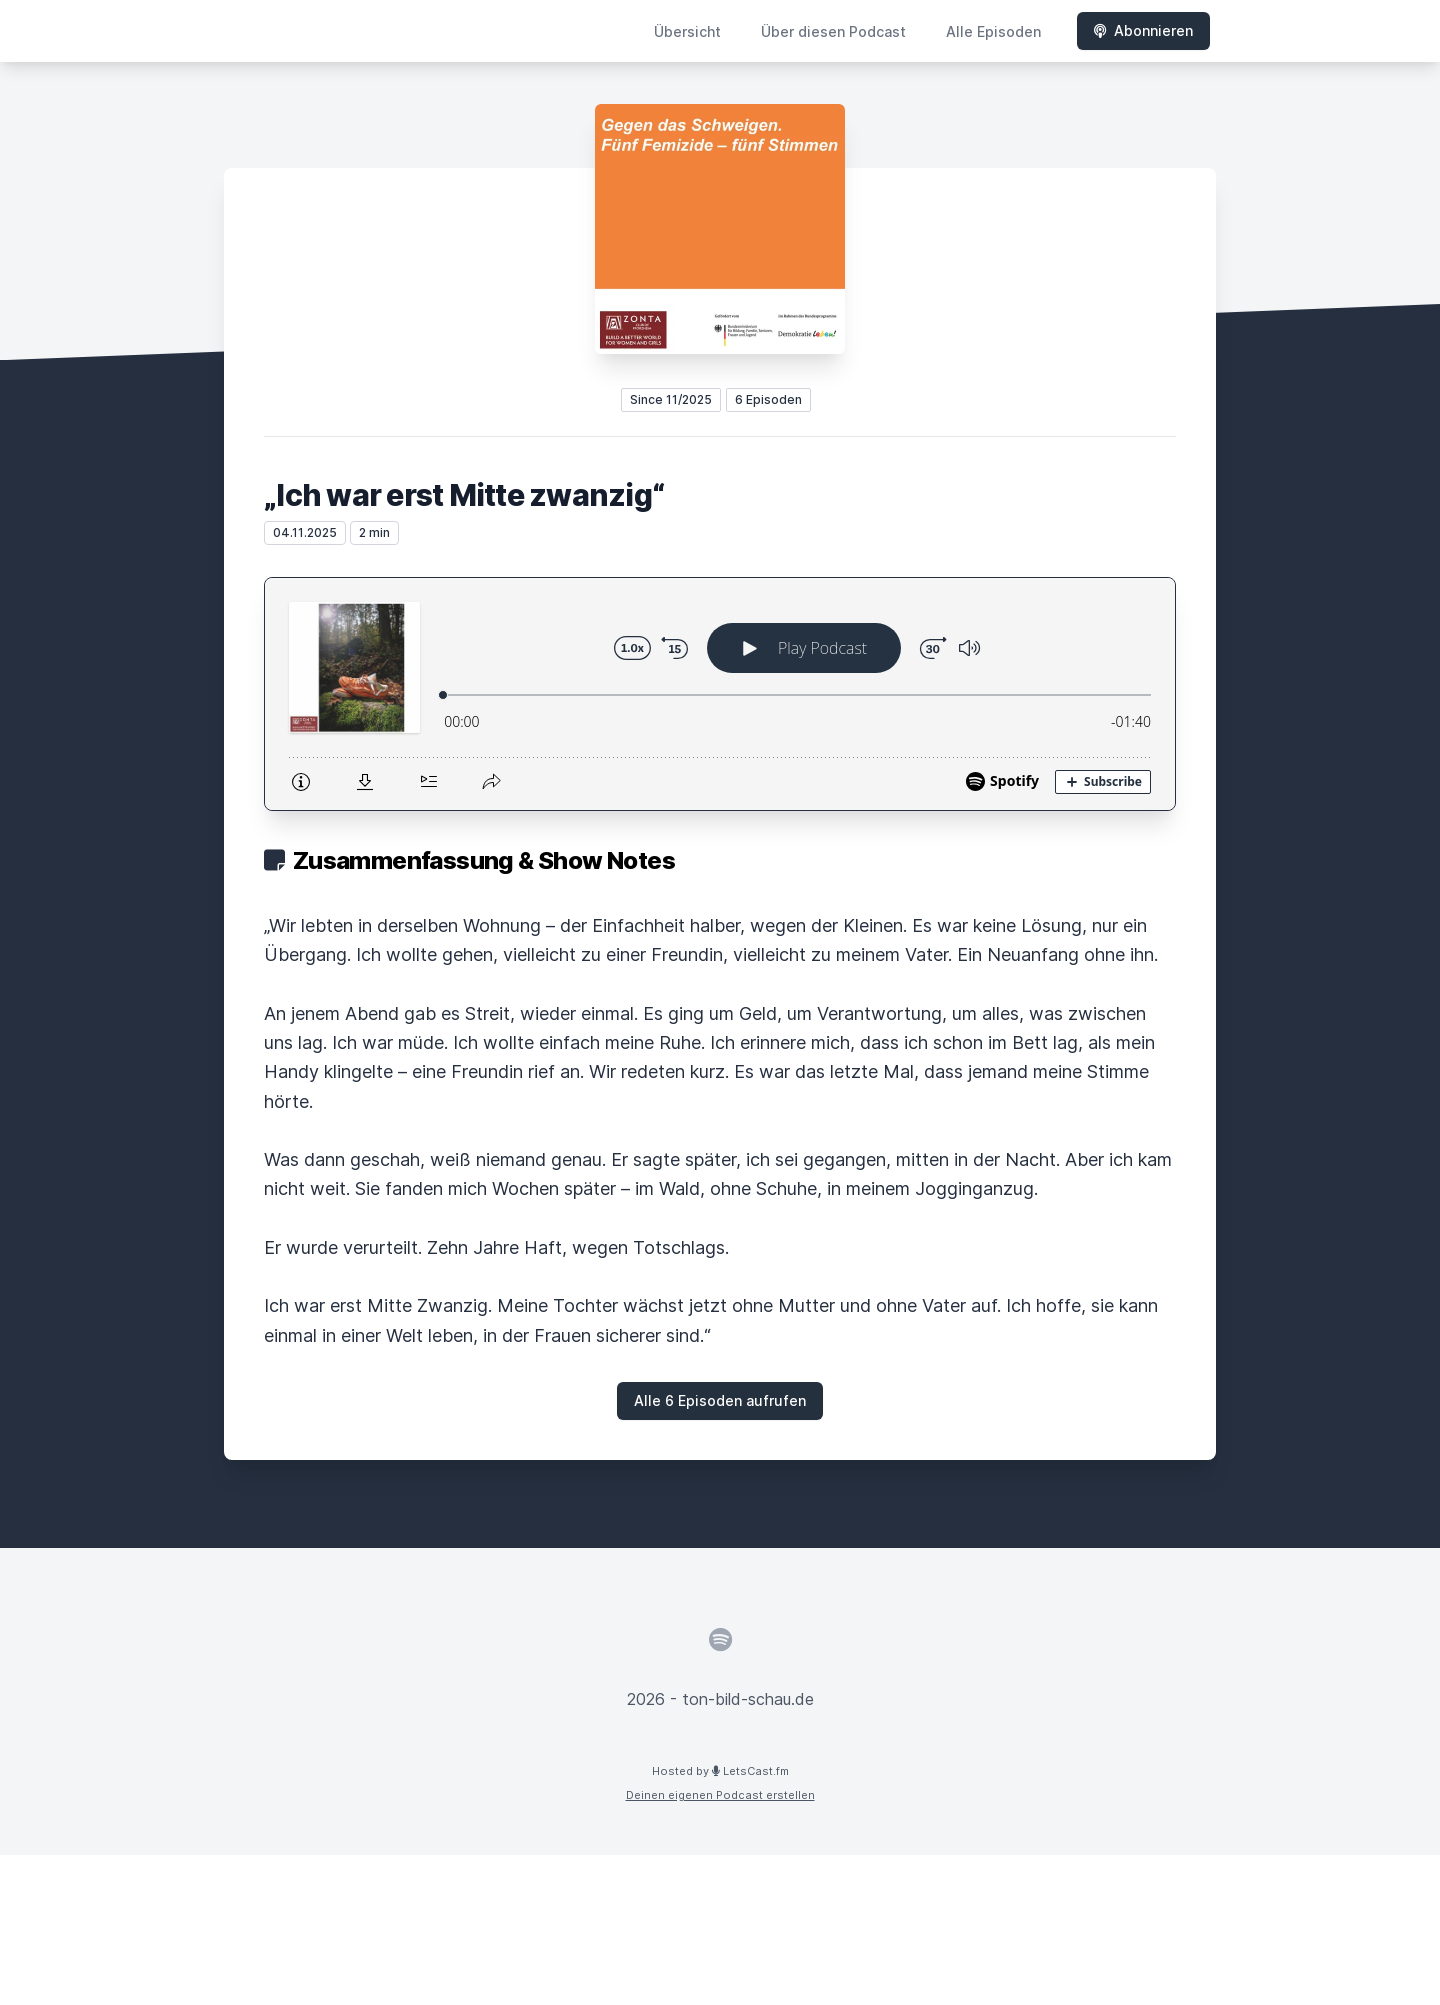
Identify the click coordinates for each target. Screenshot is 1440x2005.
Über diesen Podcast (833, 31)
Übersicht (687, 31)
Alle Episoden (993, 31)
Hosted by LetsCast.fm (720, 1771)
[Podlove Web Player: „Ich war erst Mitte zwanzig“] (720, 694)
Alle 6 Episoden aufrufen (720, 1400)
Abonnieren (1143, 30)
